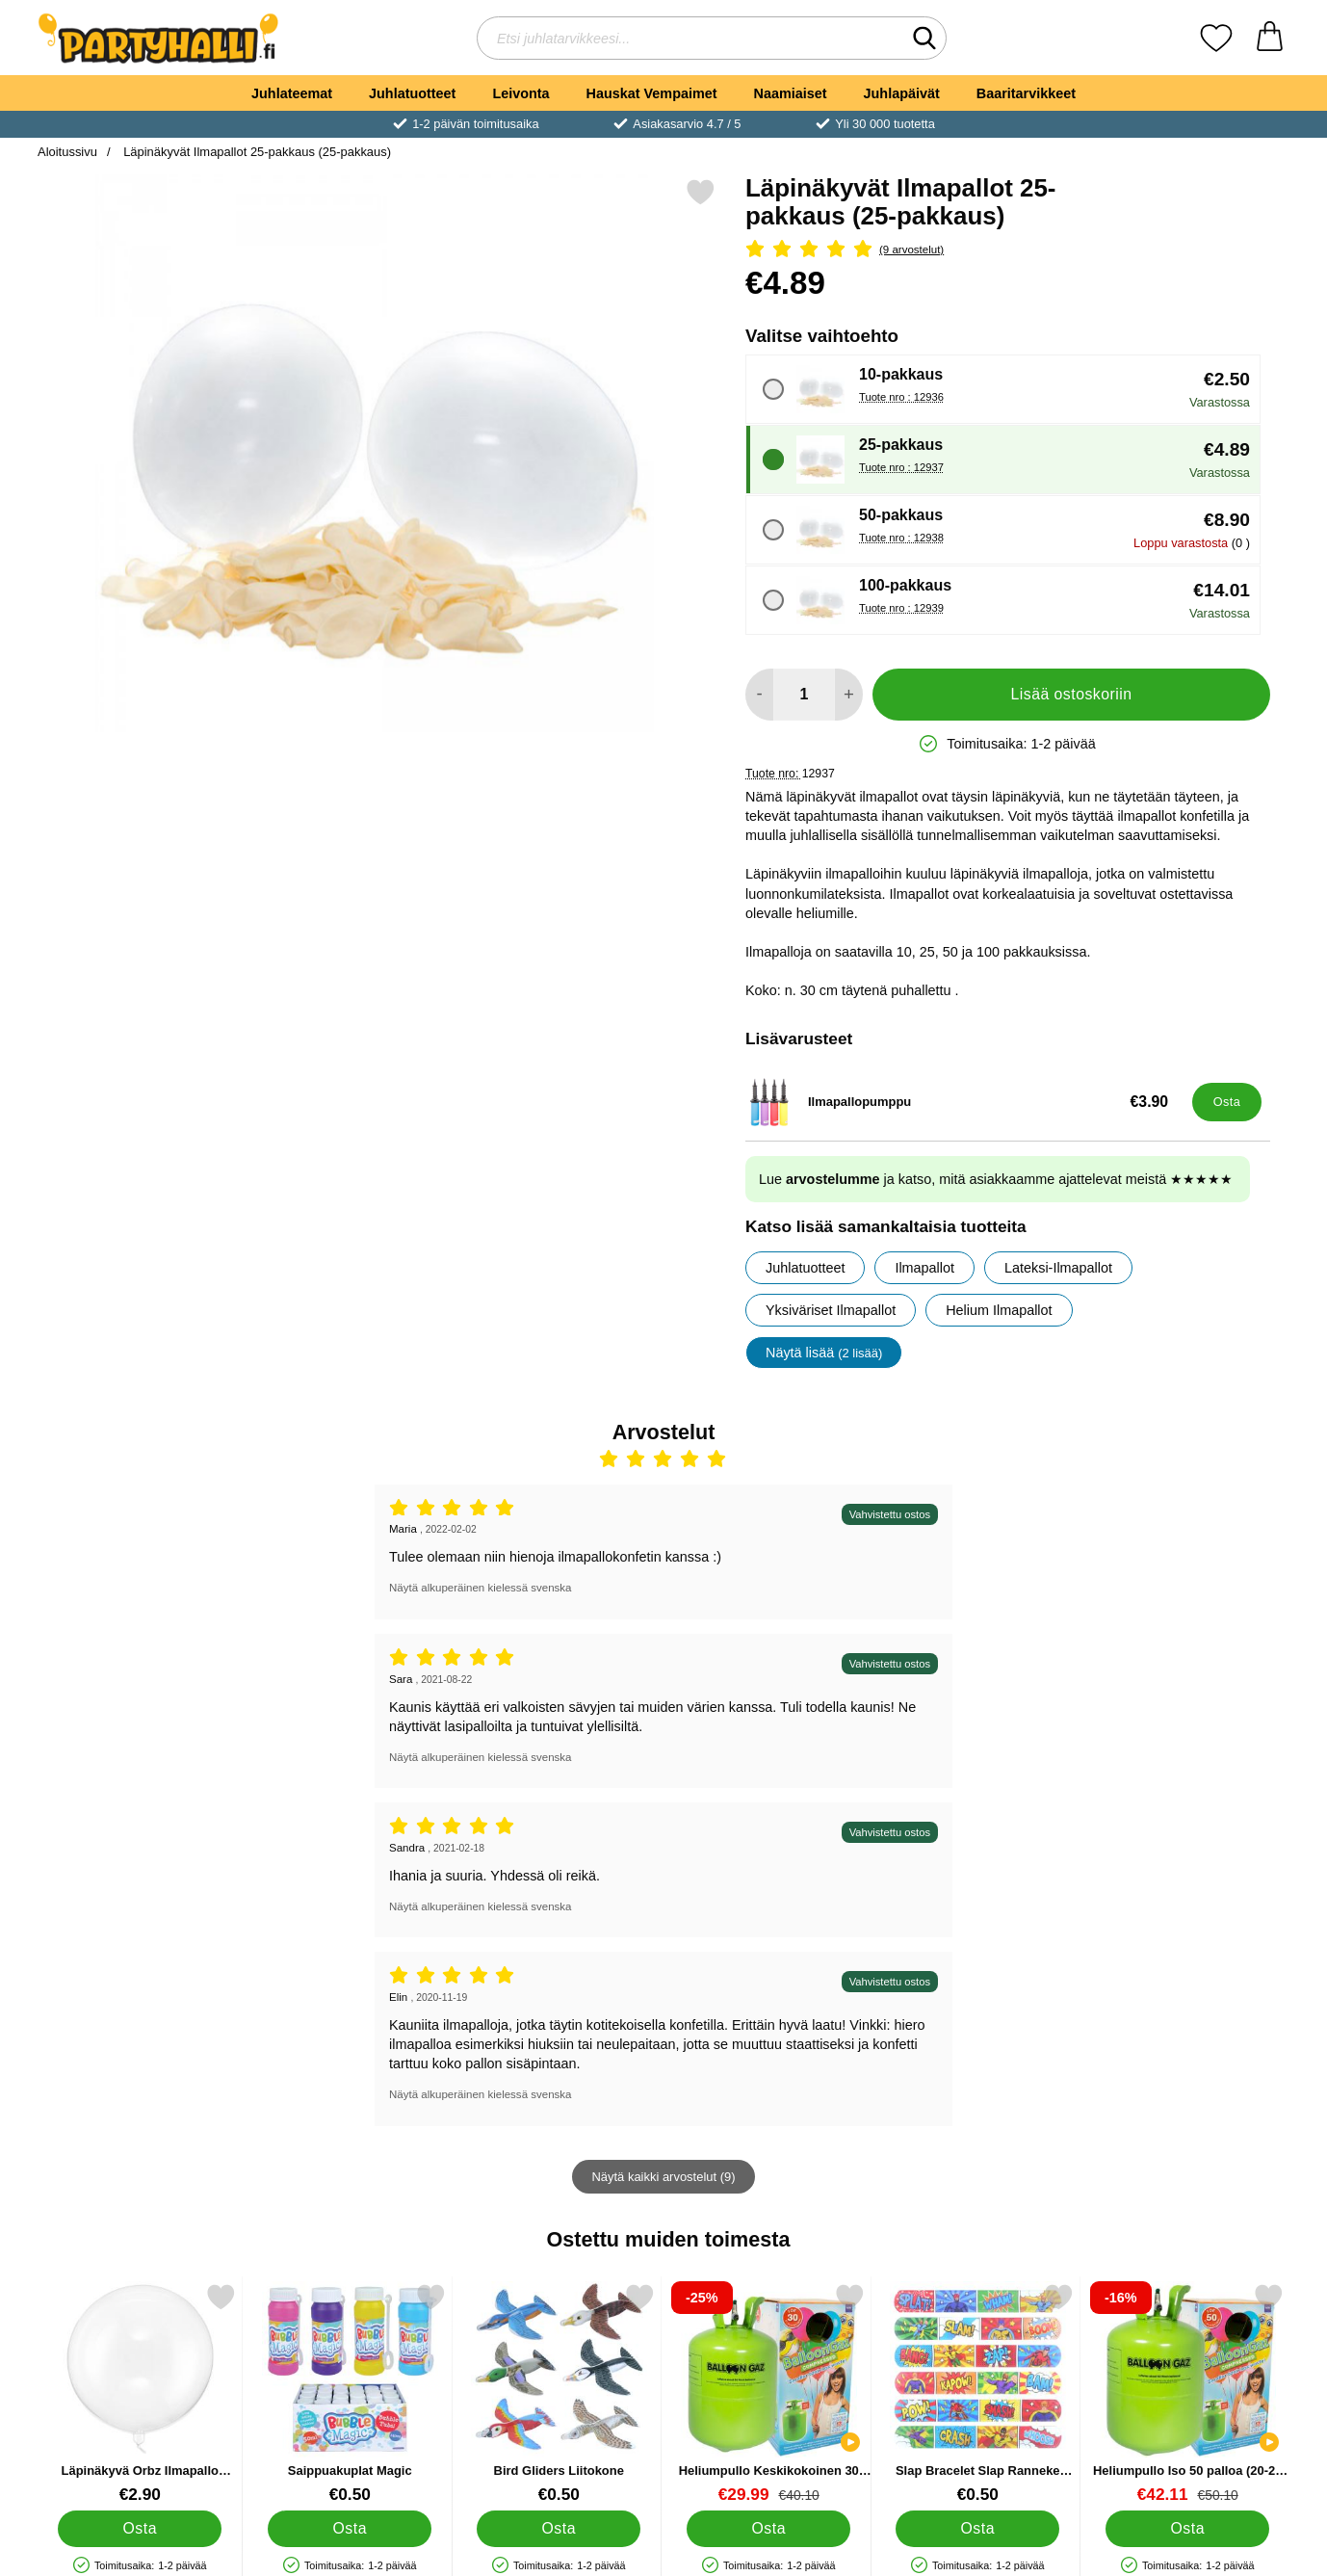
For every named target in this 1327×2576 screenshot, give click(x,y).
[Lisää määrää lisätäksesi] (849, 695)
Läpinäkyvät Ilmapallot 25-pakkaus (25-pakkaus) (256, 152)
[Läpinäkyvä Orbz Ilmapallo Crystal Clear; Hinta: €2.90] (140, 2393)
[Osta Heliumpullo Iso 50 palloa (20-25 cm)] (1187, 2528)
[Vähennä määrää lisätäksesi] (759, 695)
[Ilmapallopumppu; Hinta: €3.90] (964, 1102)
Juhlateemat (291, 93)
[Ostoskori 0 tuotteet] (1269, 38)
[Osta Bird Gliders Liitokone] (558, 2528)
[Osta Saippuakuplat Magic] (349, 2528)
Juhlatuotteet (412, 93)
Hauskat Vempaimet (651, 93)
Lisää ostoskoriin (1071, 694)
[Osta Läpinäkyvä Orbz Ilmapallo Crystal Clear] (139, 2528)
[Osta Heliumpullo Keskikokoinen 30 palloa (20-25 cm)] (768, 2528)
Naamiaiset (790, 93)
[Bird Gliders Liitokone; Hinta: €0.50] (559, 2393)
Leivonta (520, 93)
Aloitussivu (67, 152)
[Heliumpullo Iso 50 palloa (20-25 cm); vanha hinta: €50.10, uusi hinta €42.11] (1187, 2393)
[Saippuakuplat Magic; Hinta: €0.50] (350, 2393)
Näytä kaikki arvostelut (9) (663, 2176)
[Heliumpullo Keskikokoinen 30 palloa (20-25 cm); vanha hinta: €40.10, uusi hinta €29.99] (769, 2393)
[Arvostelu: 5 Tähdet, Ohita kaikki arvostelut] (1007, 250)
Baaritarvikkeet (1026, 93)
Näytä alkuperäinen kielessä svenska (480, 1587)
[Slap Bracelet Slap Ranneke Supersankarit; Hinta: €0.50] (977, 2393)
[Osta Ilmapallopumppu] (1227, 1102)
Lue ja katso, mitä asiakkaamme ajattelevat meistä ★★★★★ (996, 1179)
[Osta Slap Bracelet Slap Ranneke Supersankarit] (977, 2528)
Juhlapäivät (902, 93)
